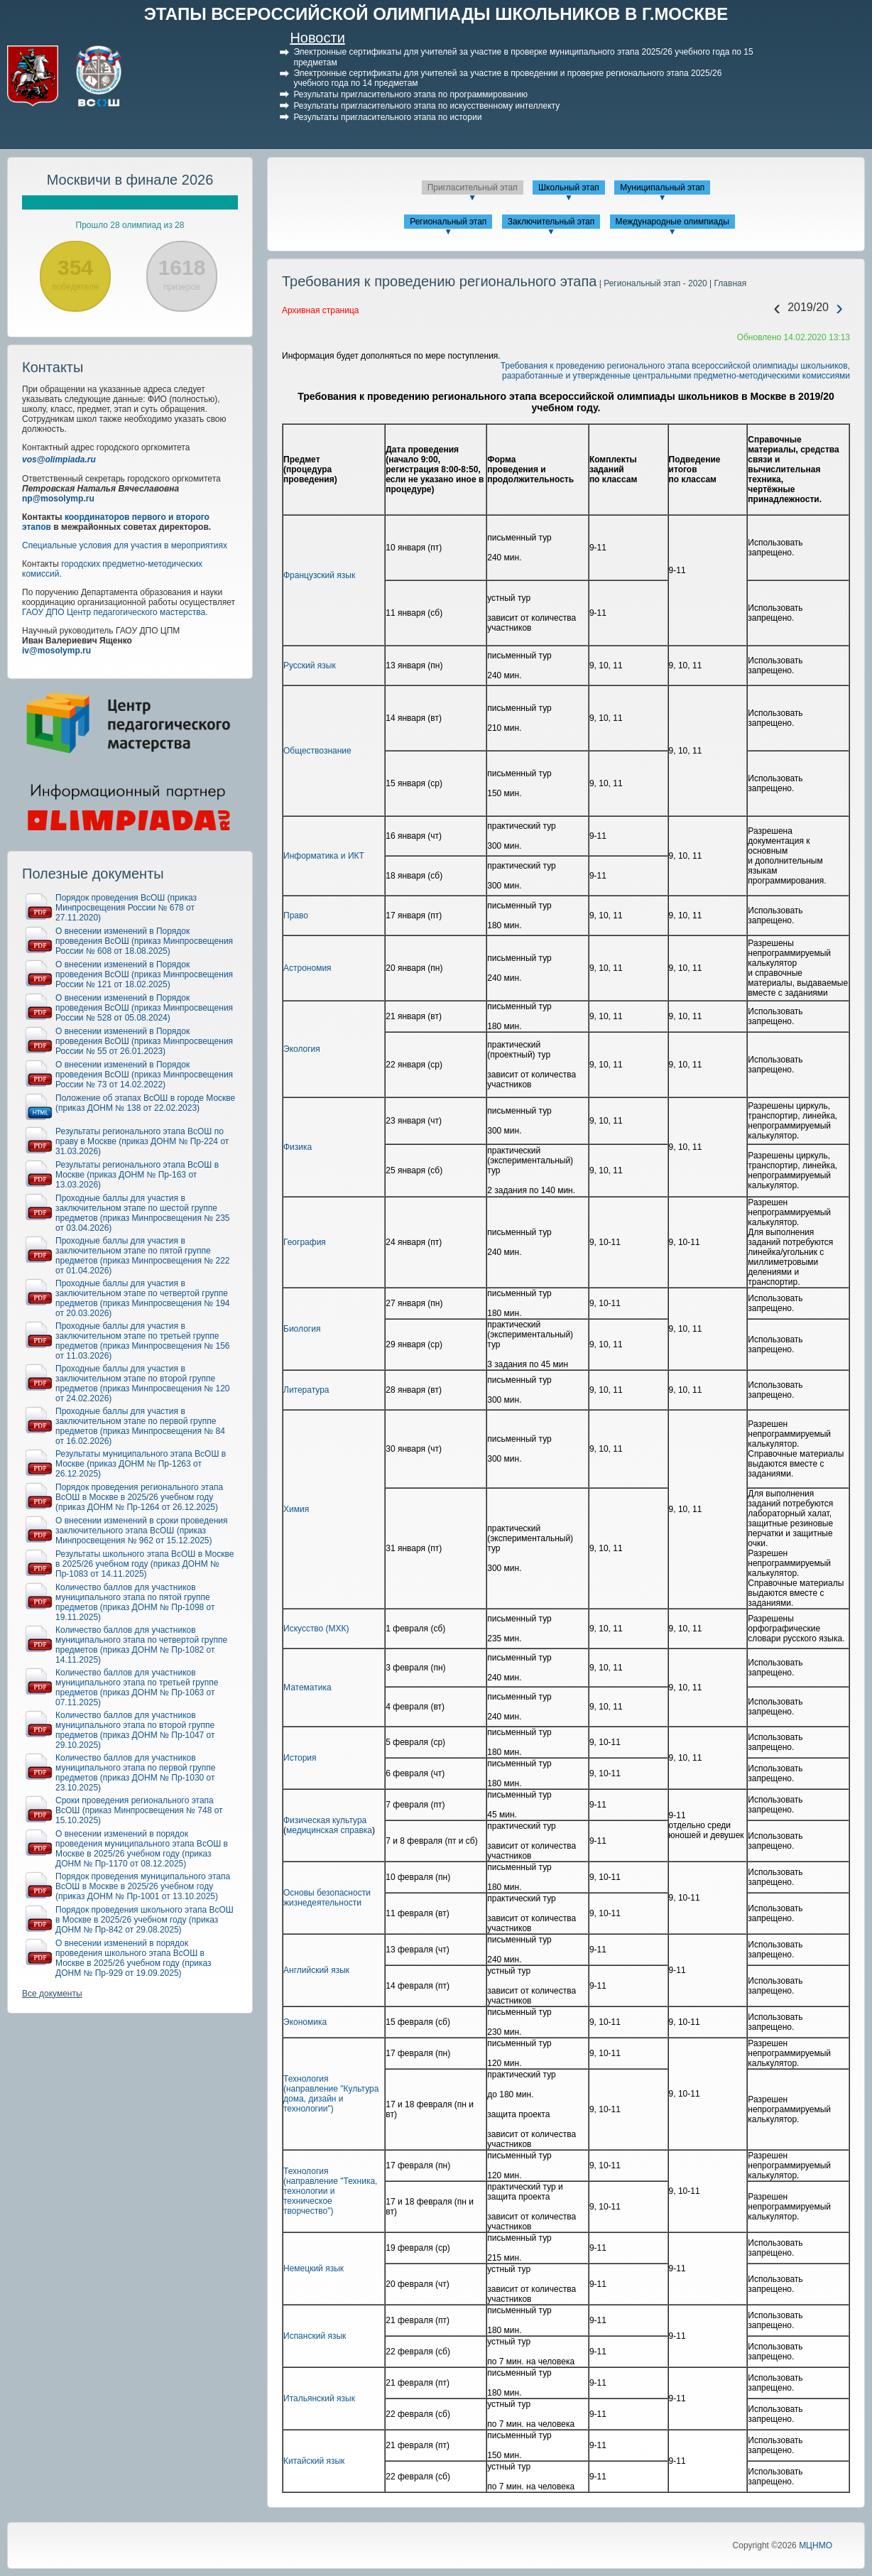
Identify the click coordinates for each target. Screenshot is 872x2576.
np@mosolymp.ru (58, 499)
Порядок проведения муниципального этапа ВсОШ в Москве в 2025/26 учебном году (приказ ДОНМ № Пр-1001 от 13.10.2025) (142, 1886)
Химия (296, 1509)
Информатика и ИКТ (323, 856)
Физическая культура (324, 1820)
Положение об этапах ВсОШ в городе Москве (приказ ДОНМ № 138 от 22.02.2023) (145, 1103)
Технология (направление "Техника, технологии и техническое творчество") (330, 2191)
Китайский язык (313, 2461)
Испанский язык (314, 2336)
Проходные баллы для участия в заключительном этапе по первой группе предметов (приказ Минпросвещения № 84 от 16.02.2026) (140, 1426)
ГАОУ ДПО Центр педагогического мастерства (113, 612)
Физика (297, 1147)
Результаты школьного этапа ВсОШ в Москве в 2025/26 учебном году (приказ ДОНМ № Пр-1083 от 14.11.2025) (144, 1564)
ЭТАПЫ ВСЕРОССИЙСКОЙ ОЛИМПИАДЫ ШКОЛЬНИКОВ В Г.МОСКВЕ (436, 13)
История (300, 1758)
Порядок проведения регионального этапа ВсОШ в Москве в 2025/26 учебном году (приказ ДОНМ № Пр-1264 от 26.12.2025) (139, 1497)
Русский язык (309, 665)
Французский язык (319, 575)
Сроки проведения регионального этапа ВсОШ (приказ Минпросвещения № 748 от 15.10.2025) (139, 1810)
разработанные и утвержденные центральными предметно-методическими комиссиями (676, 376)
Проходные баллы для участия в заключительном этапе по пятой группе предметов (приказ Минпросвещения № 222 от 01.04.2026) (142, 1256)
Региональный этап (448, 222)
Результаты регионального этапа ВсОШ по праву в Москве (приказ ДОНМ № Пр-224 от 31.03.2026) (142, 1141)
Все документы (52, 1994)
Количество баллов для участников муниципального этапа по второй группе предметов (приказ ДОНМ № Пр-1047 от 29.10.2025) (135, 1730)
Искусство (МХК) (316, 1629)
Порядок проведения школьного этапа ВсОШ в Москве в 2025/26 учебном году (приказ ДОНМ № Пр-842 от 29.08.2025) (144, 1920)
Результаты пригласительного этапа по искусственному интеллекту (426, 106)
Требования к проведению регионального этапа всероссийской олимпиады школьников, (675, 366)
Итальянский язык (319, 2398)
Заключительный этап (551, 222)
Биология (301, 1329)
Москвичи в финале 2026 (130, 180)
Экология (301, 1049)
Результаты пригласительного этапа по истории (387, 117)
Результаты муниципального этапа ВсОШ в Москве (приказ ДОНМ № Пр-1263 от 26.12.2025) (140, 1464)
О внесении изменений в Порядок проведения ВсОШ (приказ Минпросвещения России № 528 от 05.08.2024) (144, 1008)
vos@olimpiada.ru (59, 459)
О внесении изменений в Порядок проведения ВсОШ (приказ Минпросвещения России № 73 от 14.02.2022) (144, 1074)
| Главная (726, 283)
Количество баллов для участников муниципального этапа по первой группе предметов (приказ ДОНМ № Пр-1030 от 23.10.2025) (135, 1773)
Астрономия (307, 968)
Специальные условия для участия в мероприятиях (124, 545)
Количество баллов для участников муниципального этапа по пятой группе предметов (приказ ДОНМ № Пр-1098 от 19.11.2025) (135, 1602)
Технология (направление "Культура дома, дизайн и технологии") (330, 2094)
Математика (307, 1687)
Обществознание (317, 751)
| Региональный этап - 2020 (651, 283)
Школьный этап (568, 187)
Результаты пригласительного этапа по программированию (410, 94)
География (304, 1242)
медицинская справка (329, 1830)
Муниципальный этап (662, 187)
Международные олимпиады (672, 222)
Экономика (305, 2022)
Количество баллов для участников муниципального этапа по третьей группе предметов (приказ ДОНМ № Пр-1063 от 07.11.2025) (137, 1687)
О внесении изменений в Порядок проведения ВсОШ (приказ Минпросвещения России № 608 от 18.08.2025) (144, 941)
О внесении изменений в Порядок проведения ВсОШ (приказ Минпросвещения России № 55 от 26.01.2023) (144, 1041)
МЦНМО (815, 2545)
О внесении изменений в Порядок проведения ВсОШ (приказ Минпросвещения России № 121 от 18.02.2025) (144, 974)
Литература (306, 1390)
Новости (317, 37)
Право (295, 915)
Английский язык (316, 1970)
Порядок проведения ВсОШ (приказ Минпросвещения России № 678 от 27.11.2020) (126, 908)
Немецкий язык (313, 2268)
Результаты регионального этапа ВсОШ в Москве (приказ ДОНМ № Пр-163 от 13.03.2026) (137, 1175)
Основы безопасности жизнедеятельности (327, 1898)
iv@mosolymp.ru (56, 651)
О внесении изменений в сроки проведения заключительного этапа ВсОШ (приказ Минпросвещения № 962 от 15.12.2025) (141, 1530)
